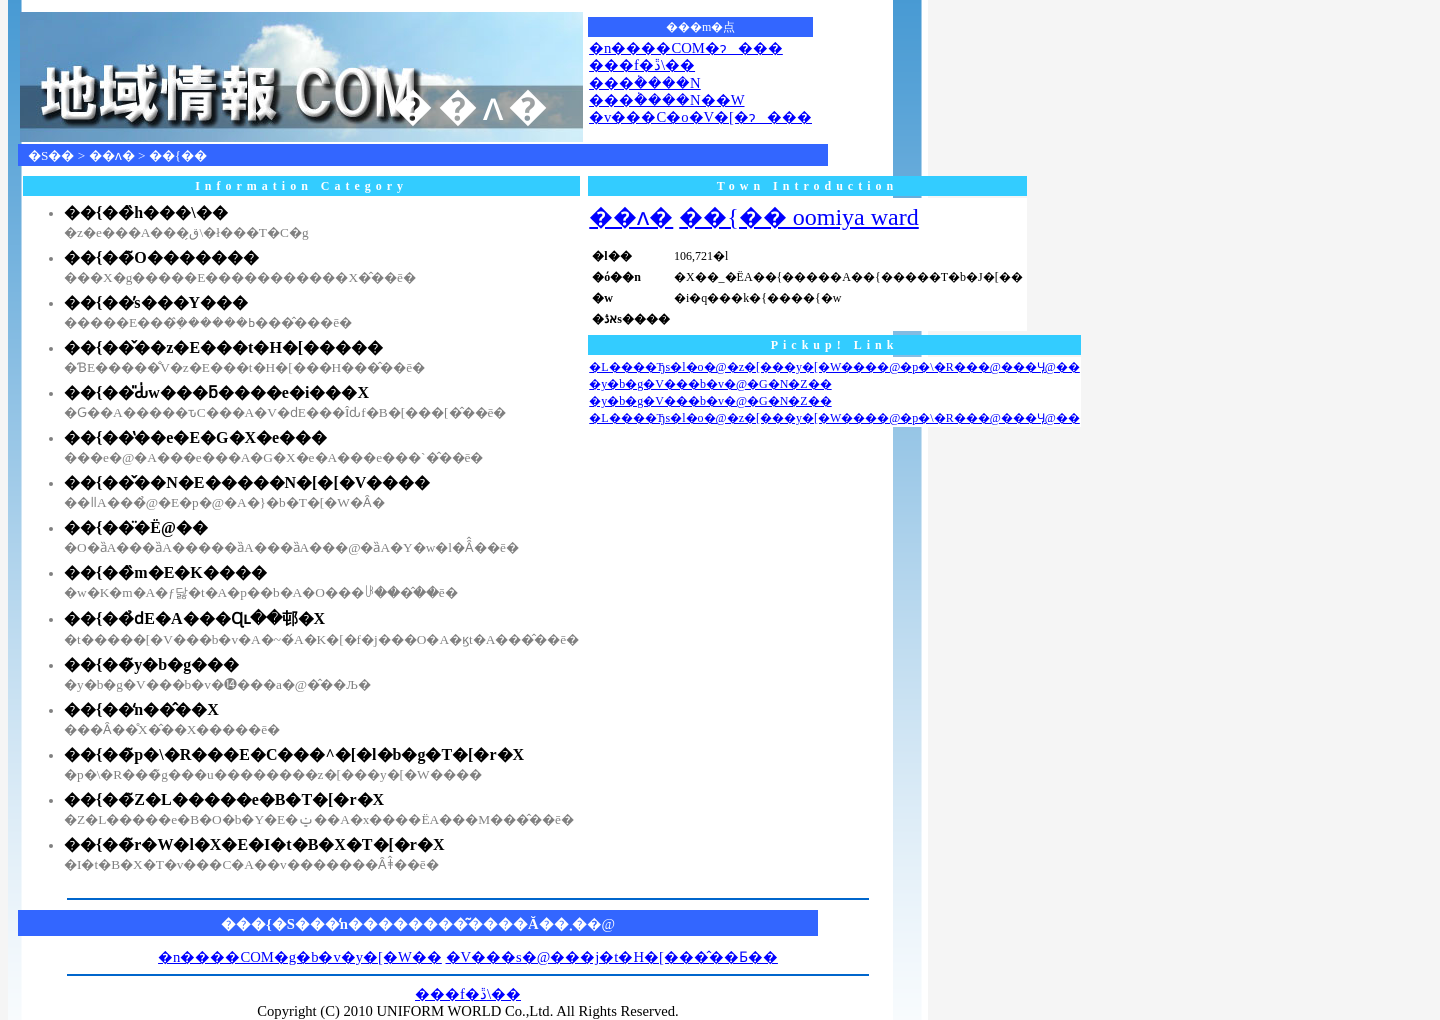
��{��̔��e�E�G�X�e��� (195, 437)
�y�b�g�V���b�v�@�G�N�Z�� (710, 384)
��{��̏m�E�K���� (165, 572)
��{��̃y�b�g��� (151, 664)
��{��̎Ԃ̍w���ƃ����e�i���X (216, 392)
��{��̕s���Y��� (156, 302)
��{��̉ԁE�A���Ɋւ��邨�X (194, 618)
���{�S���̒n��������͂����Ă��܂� (404, 924)
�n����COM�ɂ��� (686, 48)
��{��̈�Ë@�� (136, 527)
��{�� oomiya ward (798, 217)
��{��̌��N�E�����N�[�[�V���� (247, 482)
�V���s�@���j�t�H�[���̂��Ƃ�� (612, 957)
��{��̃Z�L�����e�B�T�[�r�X (224, 799)
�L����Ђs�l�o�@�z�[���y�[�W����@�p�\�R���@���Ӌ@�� (834, 367)
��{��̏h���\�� (146, 212)
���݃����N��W (666, 100)
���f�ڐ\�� (642, 65)
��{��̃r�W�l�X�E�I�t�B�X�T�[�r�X (254, 844)
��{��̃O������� (161, 257)
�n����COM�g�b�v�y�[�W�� (300, 957)
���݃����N (645, 83)
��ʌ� (112, 155)
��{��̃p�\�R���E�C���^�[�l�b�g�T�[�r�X (294, 754)
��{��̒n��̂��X (141, 709)
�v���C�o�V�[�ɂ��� (700, 117)
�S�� (51, 155)
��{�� (178, 155)
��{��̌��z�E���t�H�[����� (223, 347)
